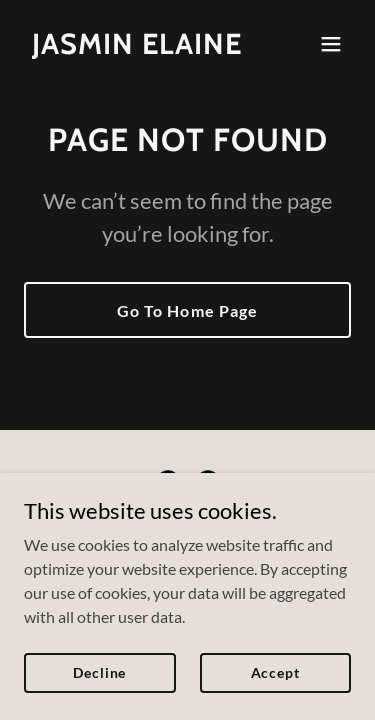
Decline (99, 672)
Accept (275, 672)
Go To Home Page (187, 310)
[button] (331, 44)
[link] (137, 47)
